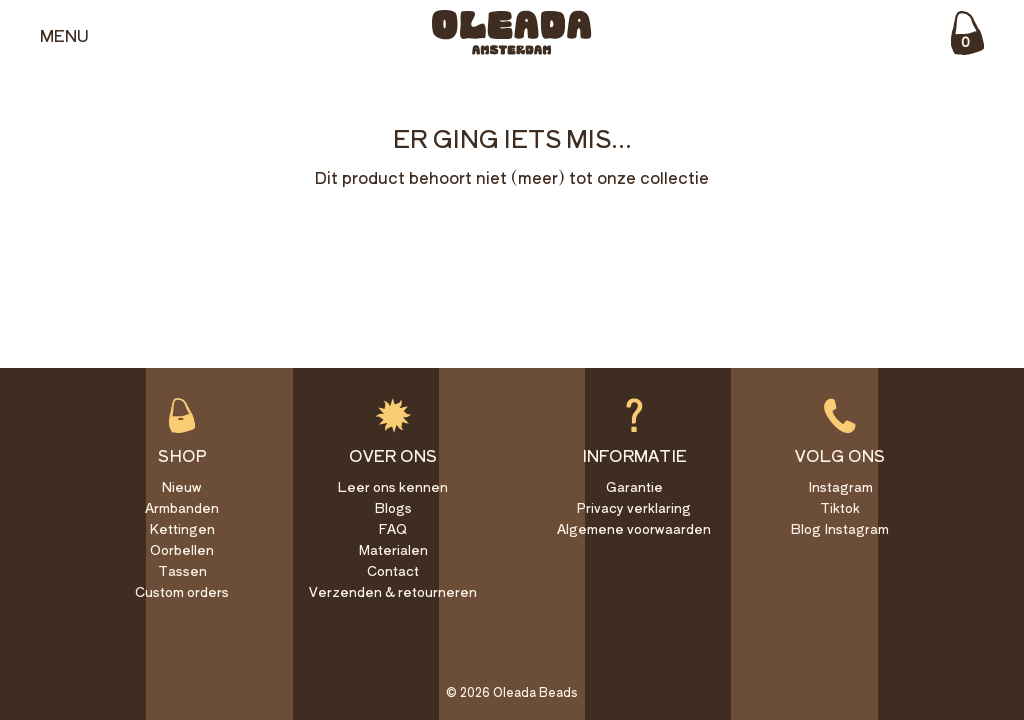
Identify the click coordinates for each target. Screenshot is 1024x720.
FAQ (393, 528)
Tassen (182, 570)
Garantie (634, 486)
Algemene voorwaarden (634, 528)
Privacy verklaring (634, 507)
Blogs (393, 507)
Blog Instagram (840, 528)
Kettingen (182, 528)
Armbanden (182, 507)
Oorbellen (182, 549)
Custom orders (182, 591)
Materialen (393, 549)
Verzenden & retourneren (393, 591)
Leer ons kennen (393, 486)
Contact (393, 570)
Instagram (840, 486)
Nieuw (182, 486)
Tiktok (840, 507)
